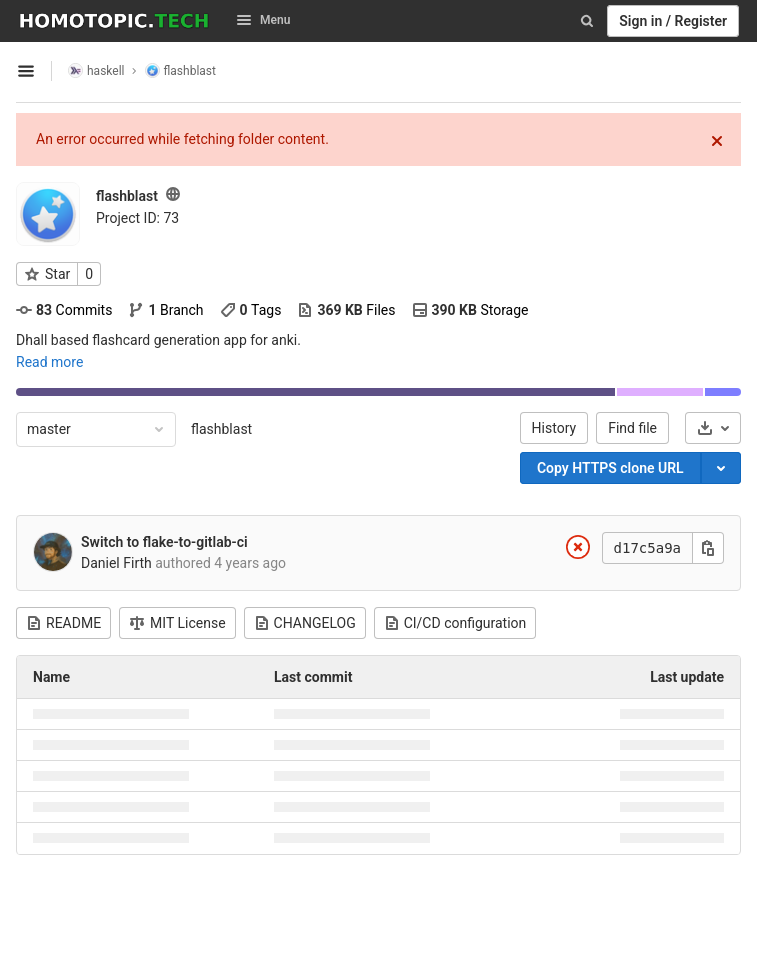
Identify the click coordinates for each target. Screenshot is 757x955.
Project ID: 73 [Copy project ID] (137, 218)
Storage (470, 310)
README (63, 623)
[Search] (587, 21)
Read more (49, 362)
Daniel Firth (116, 563)
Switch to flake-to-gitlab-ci (164, 542)
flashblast (221, 429)
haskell (96, 70)
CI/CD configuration (455, 623)
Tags (251, 310)
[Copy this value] (708, 548)
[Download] (713, 428)
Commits (64, 310)
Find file (632, 428)
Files (346, 310)
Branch (165, 310)
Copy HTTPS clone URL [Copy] (610, 468)
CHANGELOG (305, 623)
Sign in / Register (673, 21)
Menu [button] (263, 20)
